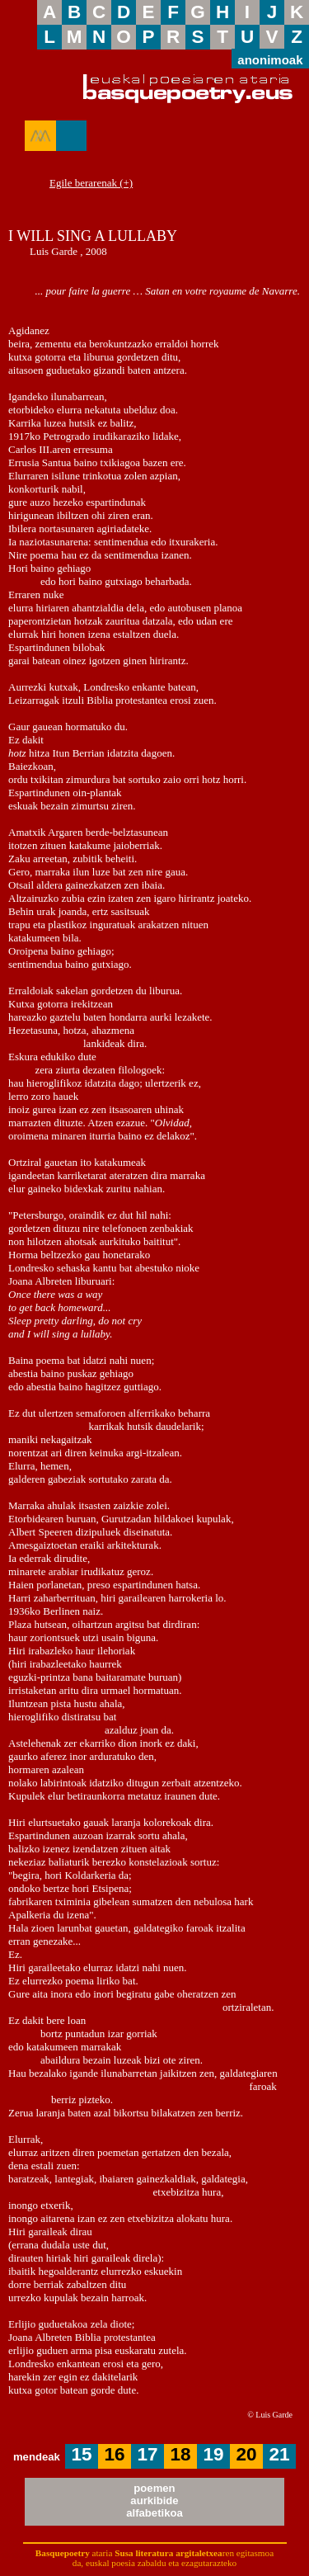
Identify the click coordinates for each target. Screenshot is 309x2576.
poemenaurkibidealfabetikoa (154, 2500)
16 (115, 2454)
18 (181, 2454)
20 (246, 2454)
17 (148, 2454)
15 (82, 2454)
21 (279, 2454)
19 (214, 2454)
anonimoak (269, 59)
